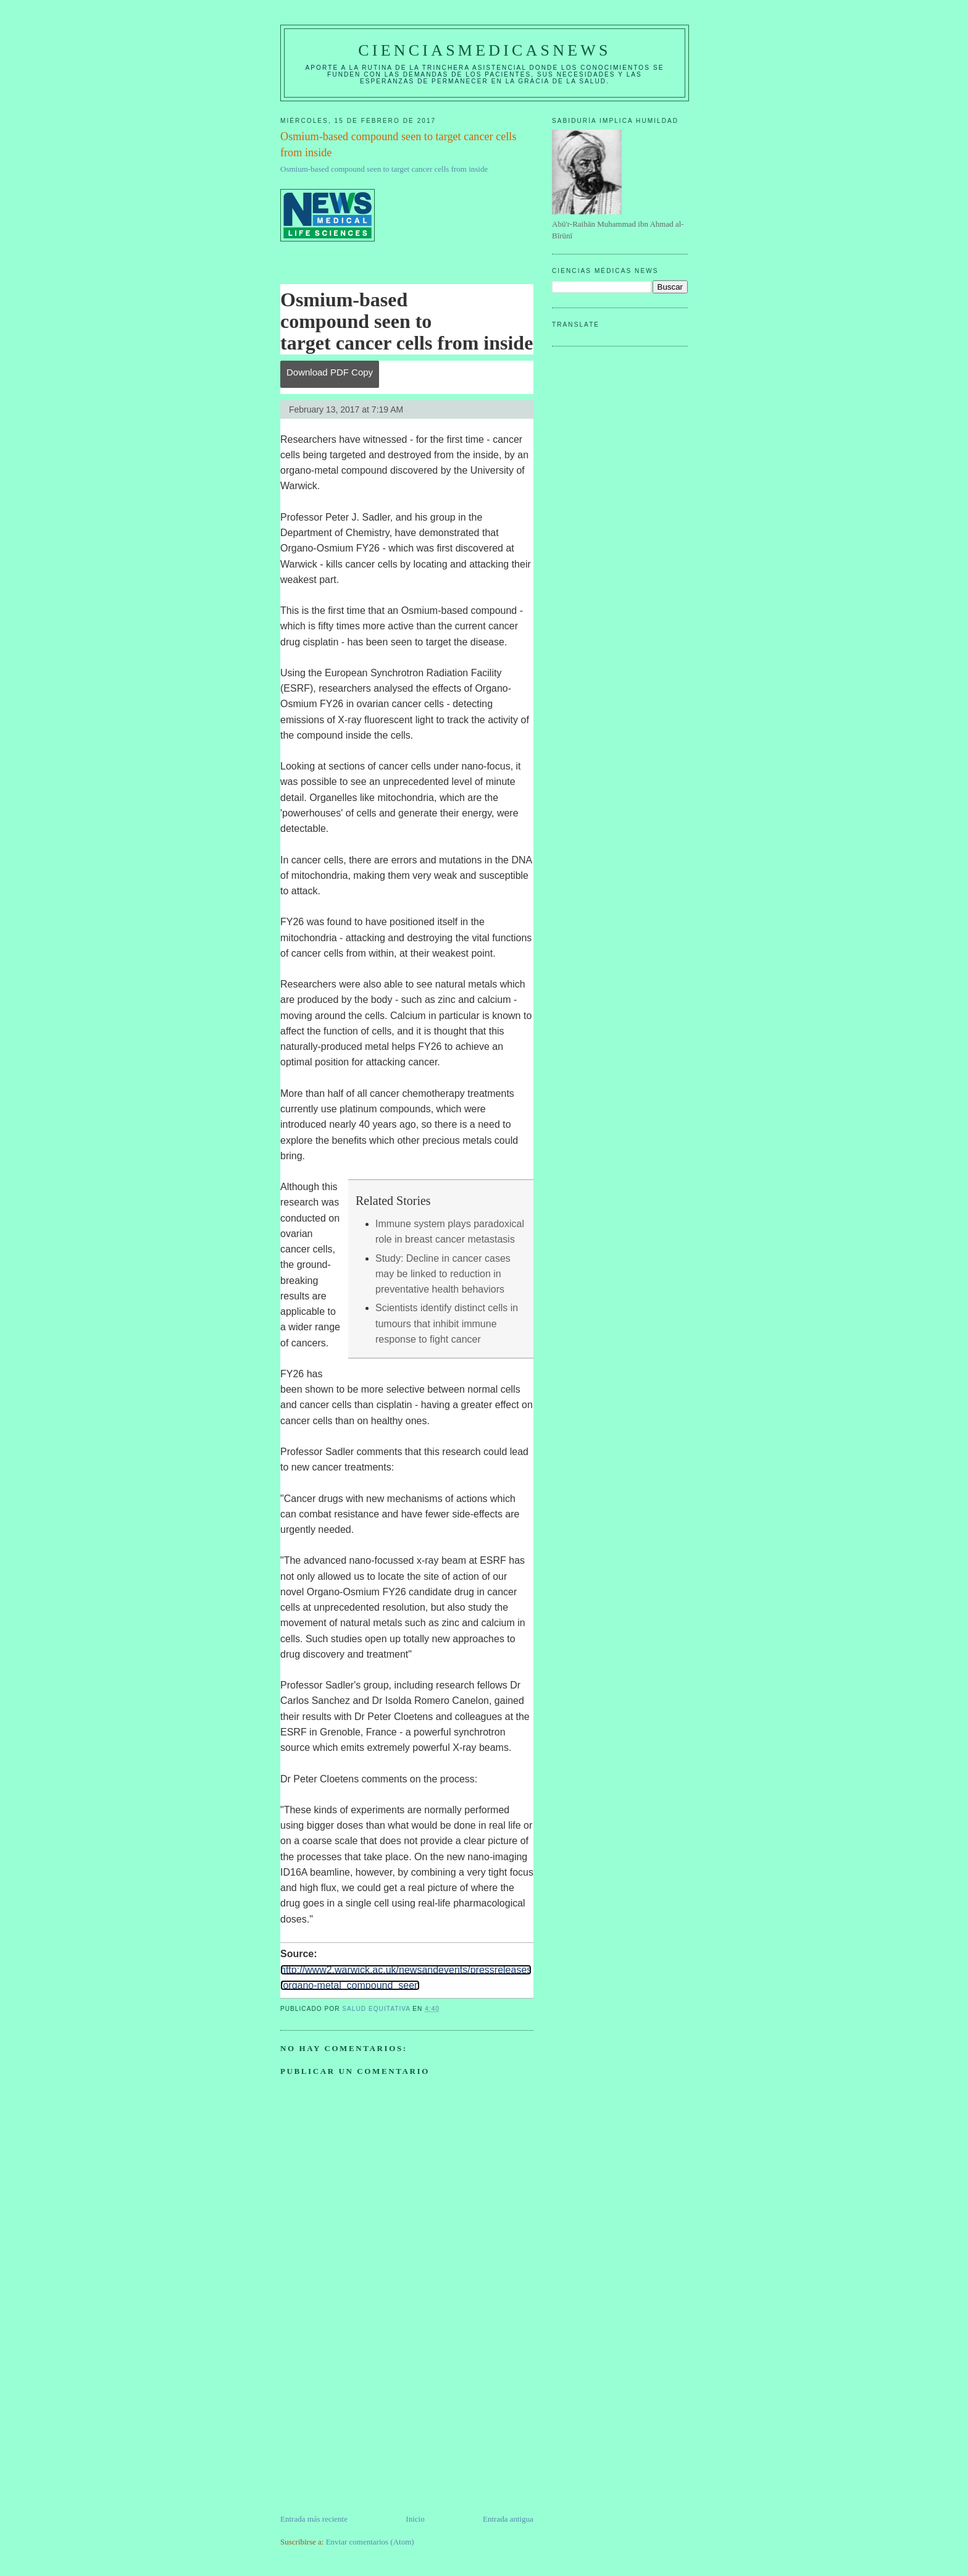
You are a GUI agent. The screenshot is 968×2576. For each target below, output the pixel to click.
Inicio (415, 2519)
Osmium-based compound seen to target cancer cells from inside (384, 169)
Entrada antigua (508, 2519)
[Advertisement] (372, 2426)
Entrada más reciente (314, 2519)
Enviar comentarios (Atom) (370, 2541)
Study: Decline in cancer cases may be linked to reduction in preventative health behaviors (443, 1274)
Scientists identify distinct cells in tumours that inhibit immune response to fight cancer (446, 1324)
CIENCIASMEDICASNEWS (484, 50)
